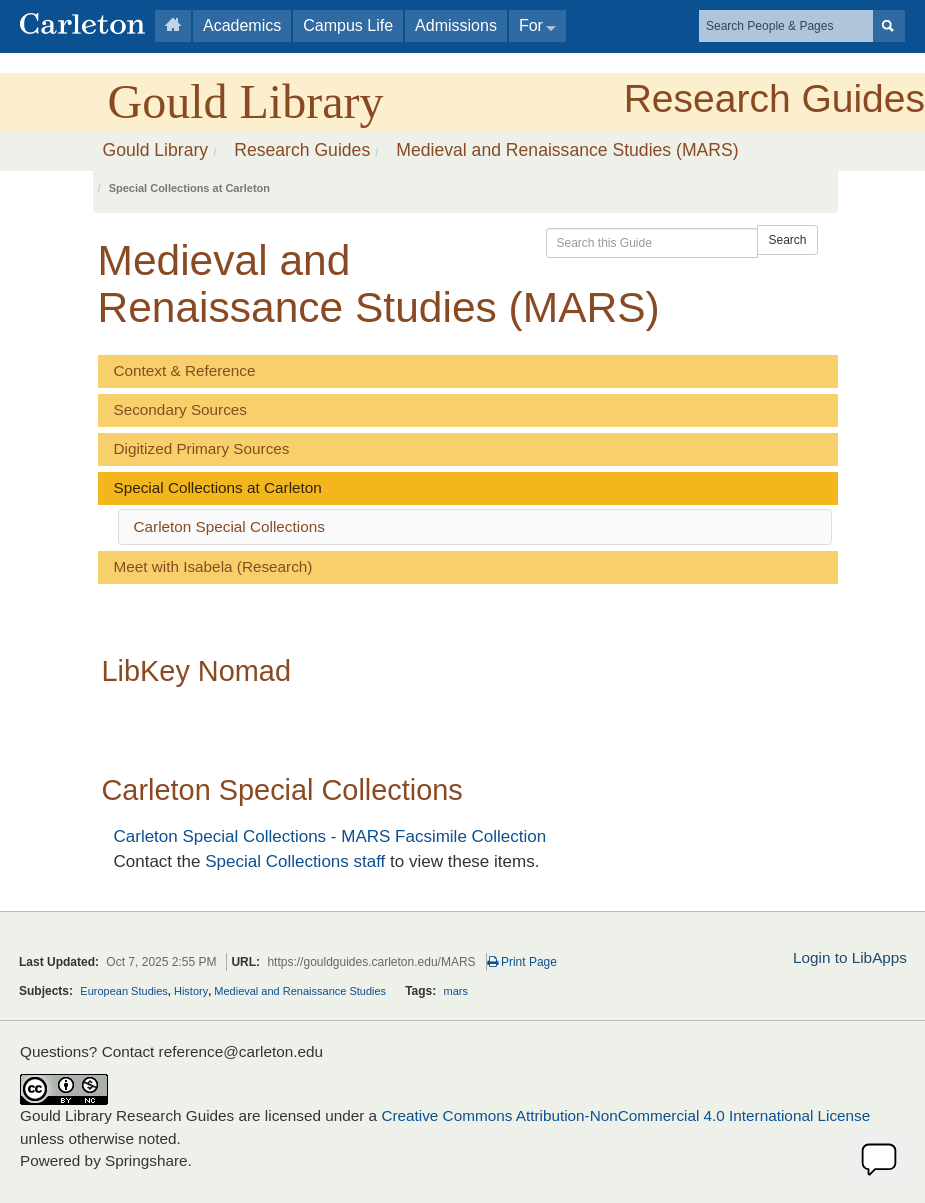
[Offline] (879, 1159)
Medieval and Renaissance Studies (300, 991)
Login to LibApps (850, 957)
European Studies (123, 991)
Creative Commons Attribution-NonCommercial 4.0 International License (625, 1115)
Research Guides (774, 99)
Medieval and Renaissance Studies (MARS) (567, 150)
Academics (242, 25)
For (531, 25)
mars (456, 991)
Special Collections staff (295, 861)
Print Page (522, 962)
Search (787, 240)
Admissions (456, 25)
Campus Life (348, 25)
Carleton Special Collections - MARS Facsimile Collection (330, 836)
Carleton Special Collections (229, 526)
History (191, 991)
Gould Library (246, 101)
